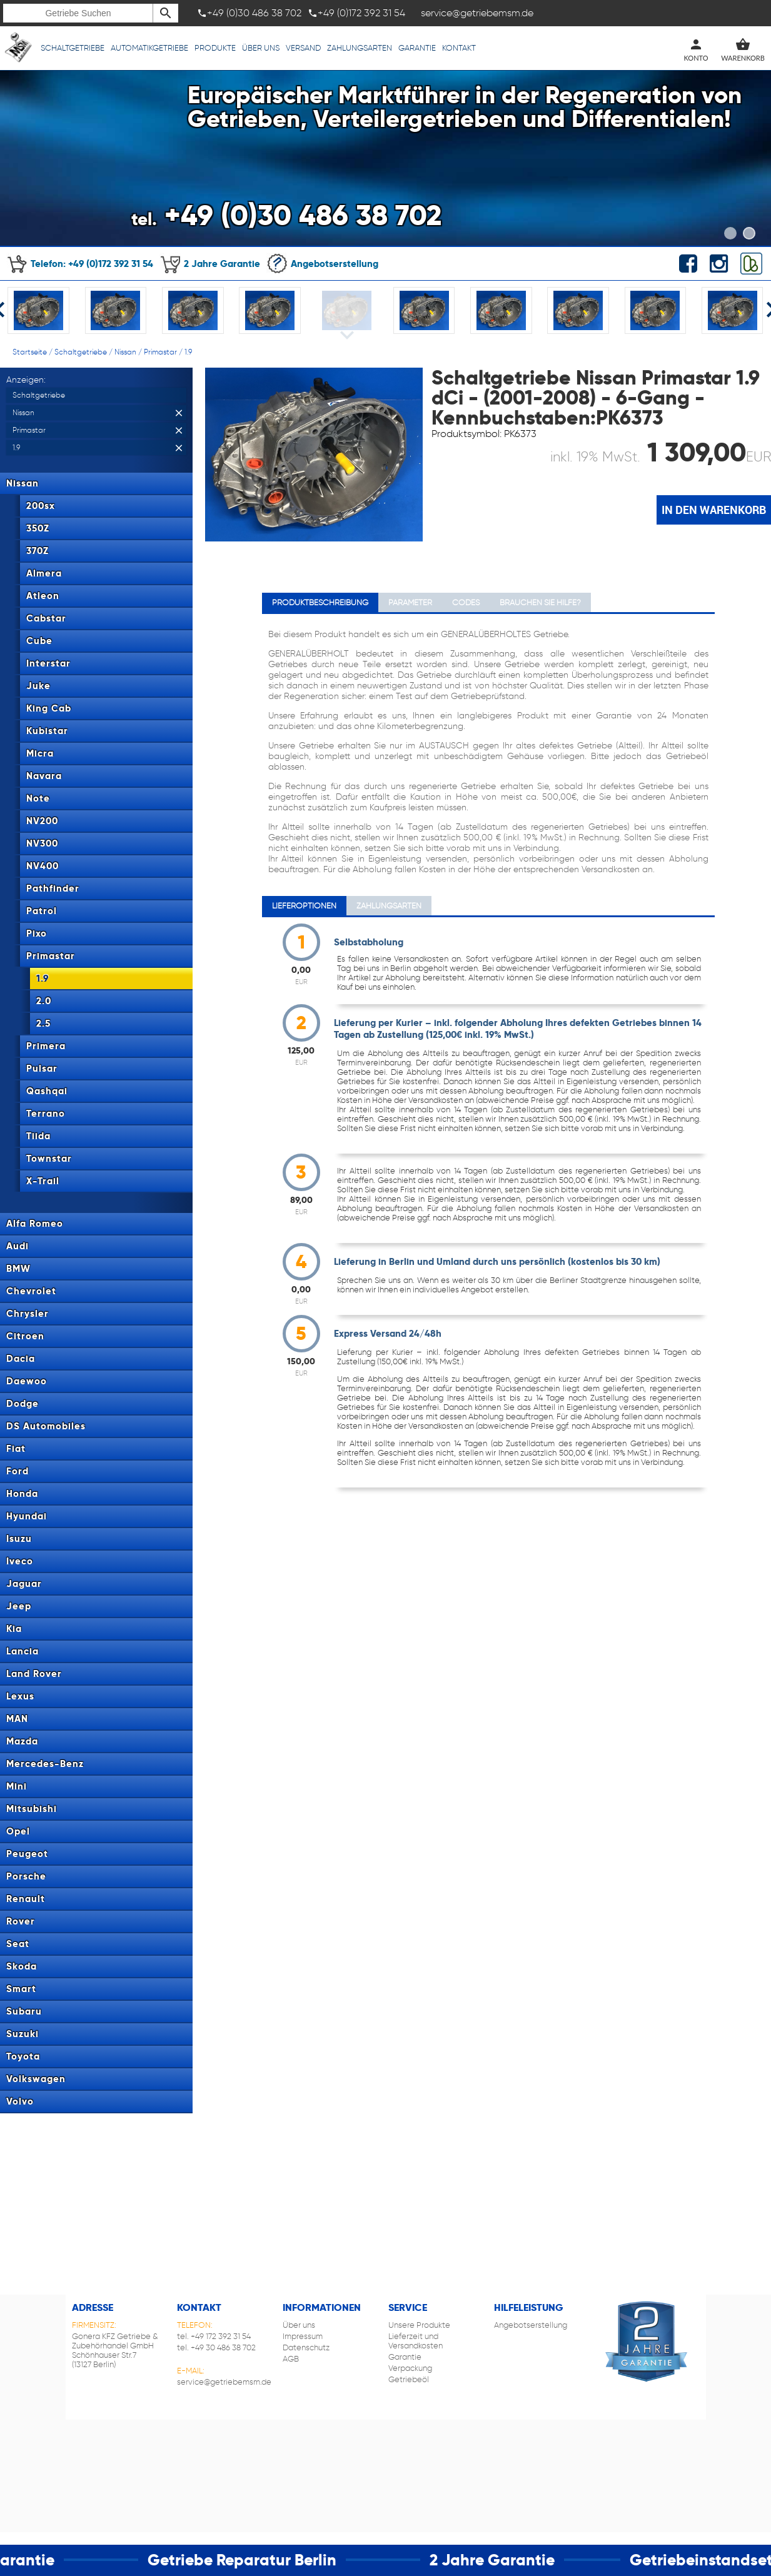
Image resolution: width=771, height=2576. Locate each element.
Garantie (417, 48)
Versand (303, 48)
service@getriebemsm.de (224, 2382)
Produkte (215, 48)
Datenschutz (306, 2347)
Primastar (160, 351)
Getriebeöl (408, 2379)
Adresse (92, 2307)
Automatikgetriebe (149, 48)
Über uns (261, 48)
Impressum (303, 2336)
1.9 (188, 351)
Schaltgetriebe (72, 48)
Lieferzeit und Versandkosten (415, 2341)
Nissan (125, 351)
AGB (291, 2358)
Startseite (30, 351)
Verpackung (410, 2368)
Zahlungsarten (359, 48)
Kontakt (459, 48)
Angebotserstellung (322, 263)
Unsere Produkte (419, 2325)
